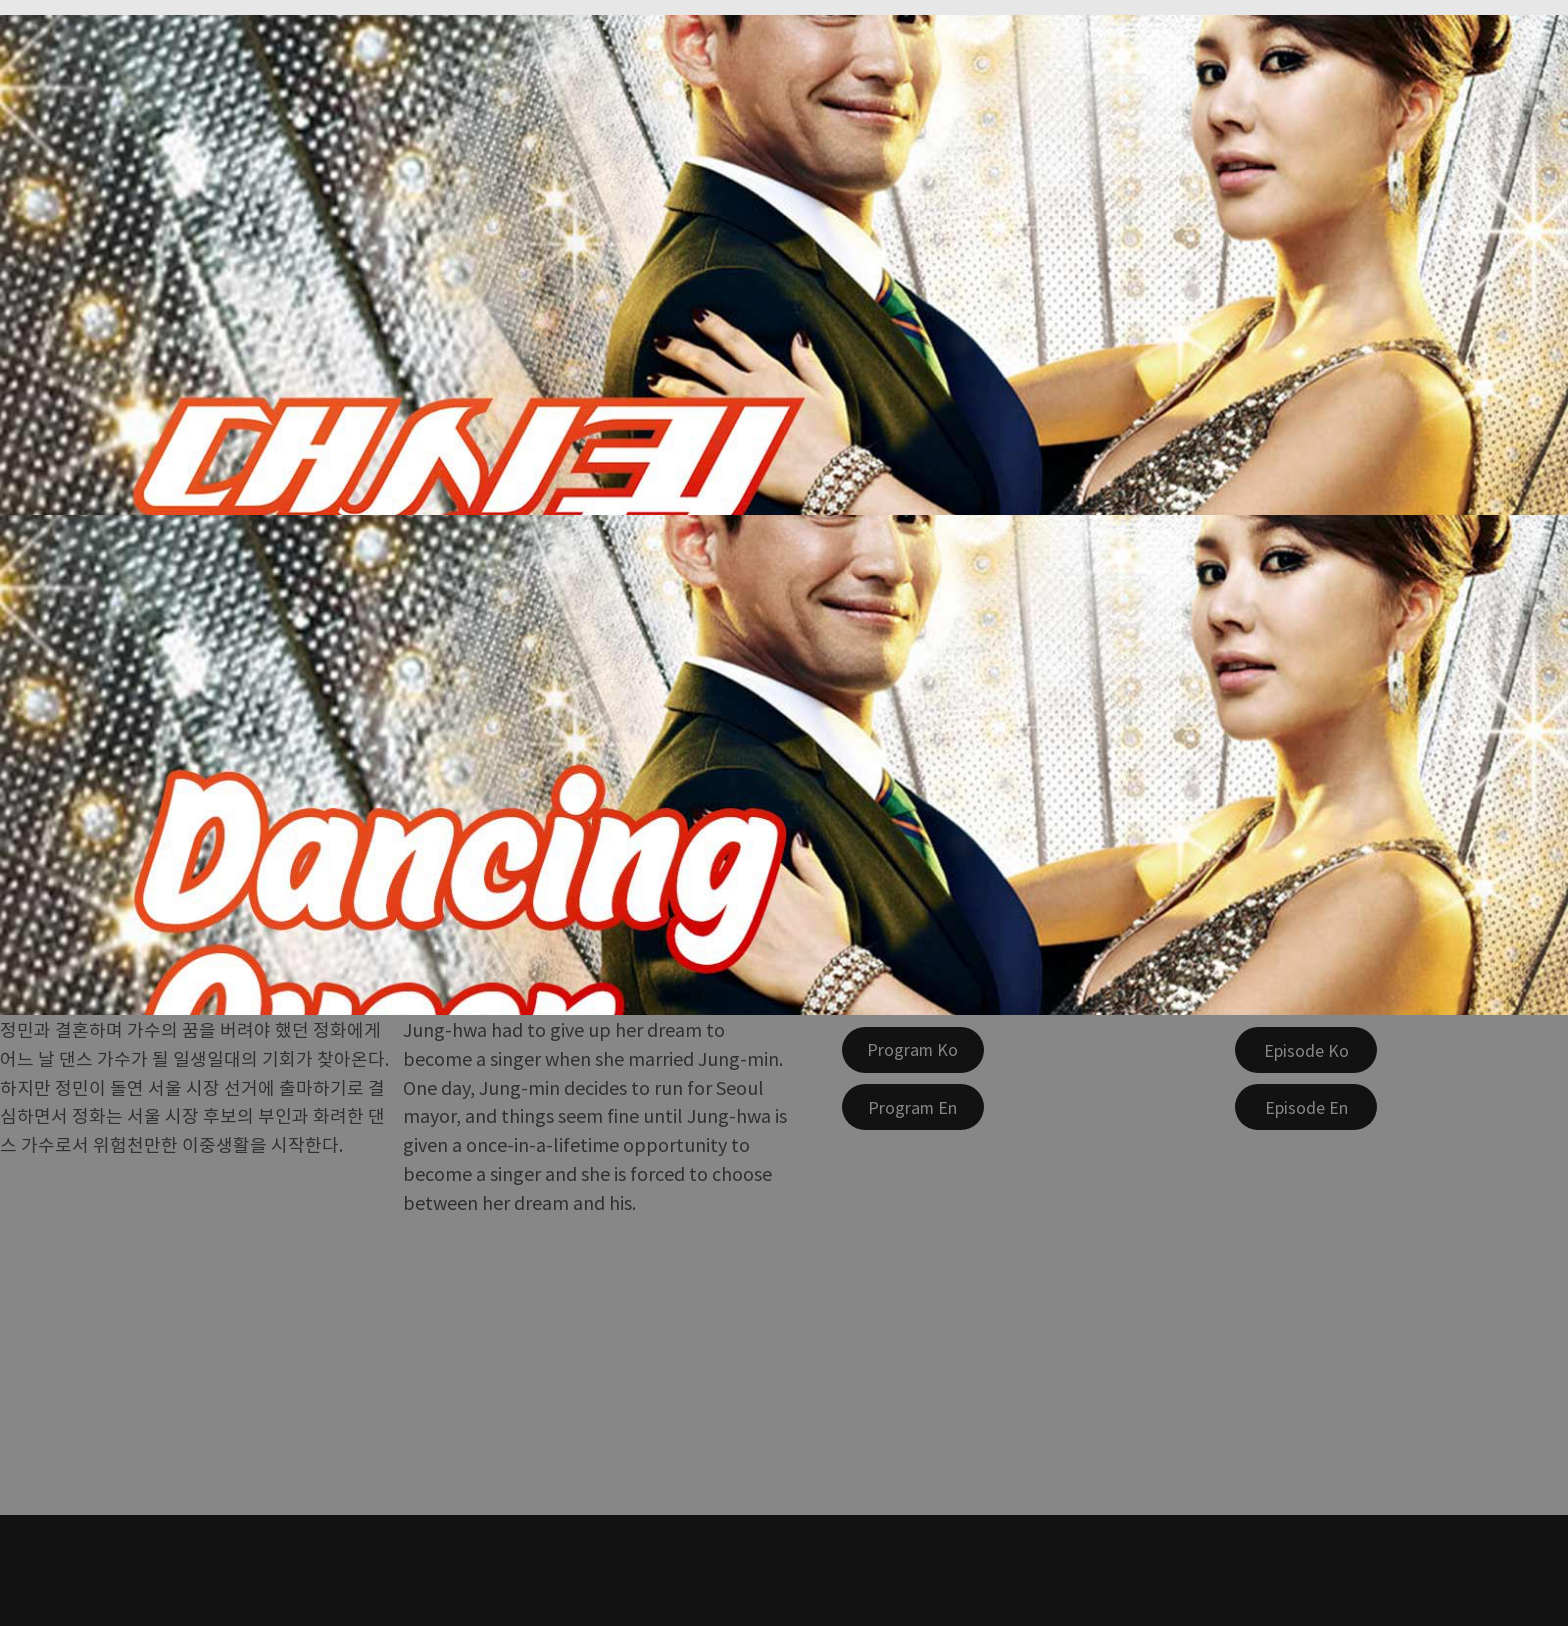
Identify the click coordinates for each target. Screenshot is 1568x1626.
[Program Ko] (913, 1050)
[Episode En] (1306, 1107)
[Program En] (913, 1107)
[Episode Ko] (1306, 1050)
